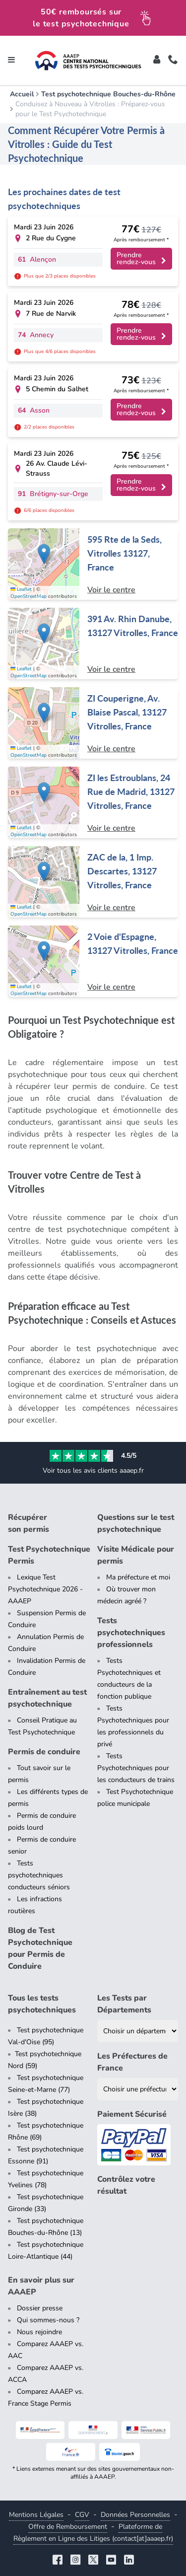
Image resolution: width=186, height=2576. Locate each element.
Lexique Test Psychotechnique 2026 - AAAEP (45, 1589)
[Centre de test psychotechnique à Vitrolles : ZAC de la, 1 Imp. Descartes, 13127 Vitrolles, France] (93, 882)
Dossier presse (39, 2308)
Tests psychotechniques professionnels (131, 1632)
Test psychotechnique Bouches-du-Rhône (108, 94)
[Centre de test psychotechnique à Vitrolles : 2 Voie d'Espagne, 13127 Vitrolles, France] (93, 961)
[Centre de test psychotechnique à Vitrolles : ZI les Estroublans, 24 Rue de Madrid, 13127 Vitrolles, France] (93, 802)
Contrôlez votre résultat (126, 2185)
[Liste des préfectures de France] (138, 2089)
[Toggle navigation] (11, 61)
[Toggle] (156, 60)
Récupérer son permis (28, 1523)
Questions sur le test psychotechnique (135, 1523)
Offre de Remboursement (67, 2526)
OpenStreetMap (28, 596)
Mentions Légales (36, 2514)
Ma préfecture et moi (138, 1577)
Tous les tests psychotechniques (42, 2004)
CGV (82, 2514)
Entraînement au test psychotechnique (47, 1698)
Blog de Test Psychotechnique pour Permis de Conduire (40, 1948)
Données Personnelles (135, 2514)
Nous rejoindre (39, 2332)
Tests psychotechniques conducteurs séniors (39, 1875)
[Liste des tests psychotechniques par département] (138, 2031)
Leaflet (21, 589)
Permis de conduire (44, 1751)
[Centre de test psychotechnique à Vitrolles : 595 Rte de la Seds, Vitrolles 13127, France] (93, 564)
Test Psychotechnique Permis (48, 1555)
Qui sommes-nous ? (48, 2320)
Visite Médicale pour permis (135, 1555)
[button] (44, 554)
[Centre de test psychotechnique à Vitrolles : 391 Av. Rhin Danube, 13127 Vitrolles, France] (93, 643)
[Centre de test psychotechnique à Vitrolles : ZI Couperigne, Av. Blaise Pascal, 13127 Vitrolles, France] (93, 723)
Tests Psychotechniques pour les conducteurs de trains (136, 1768)
